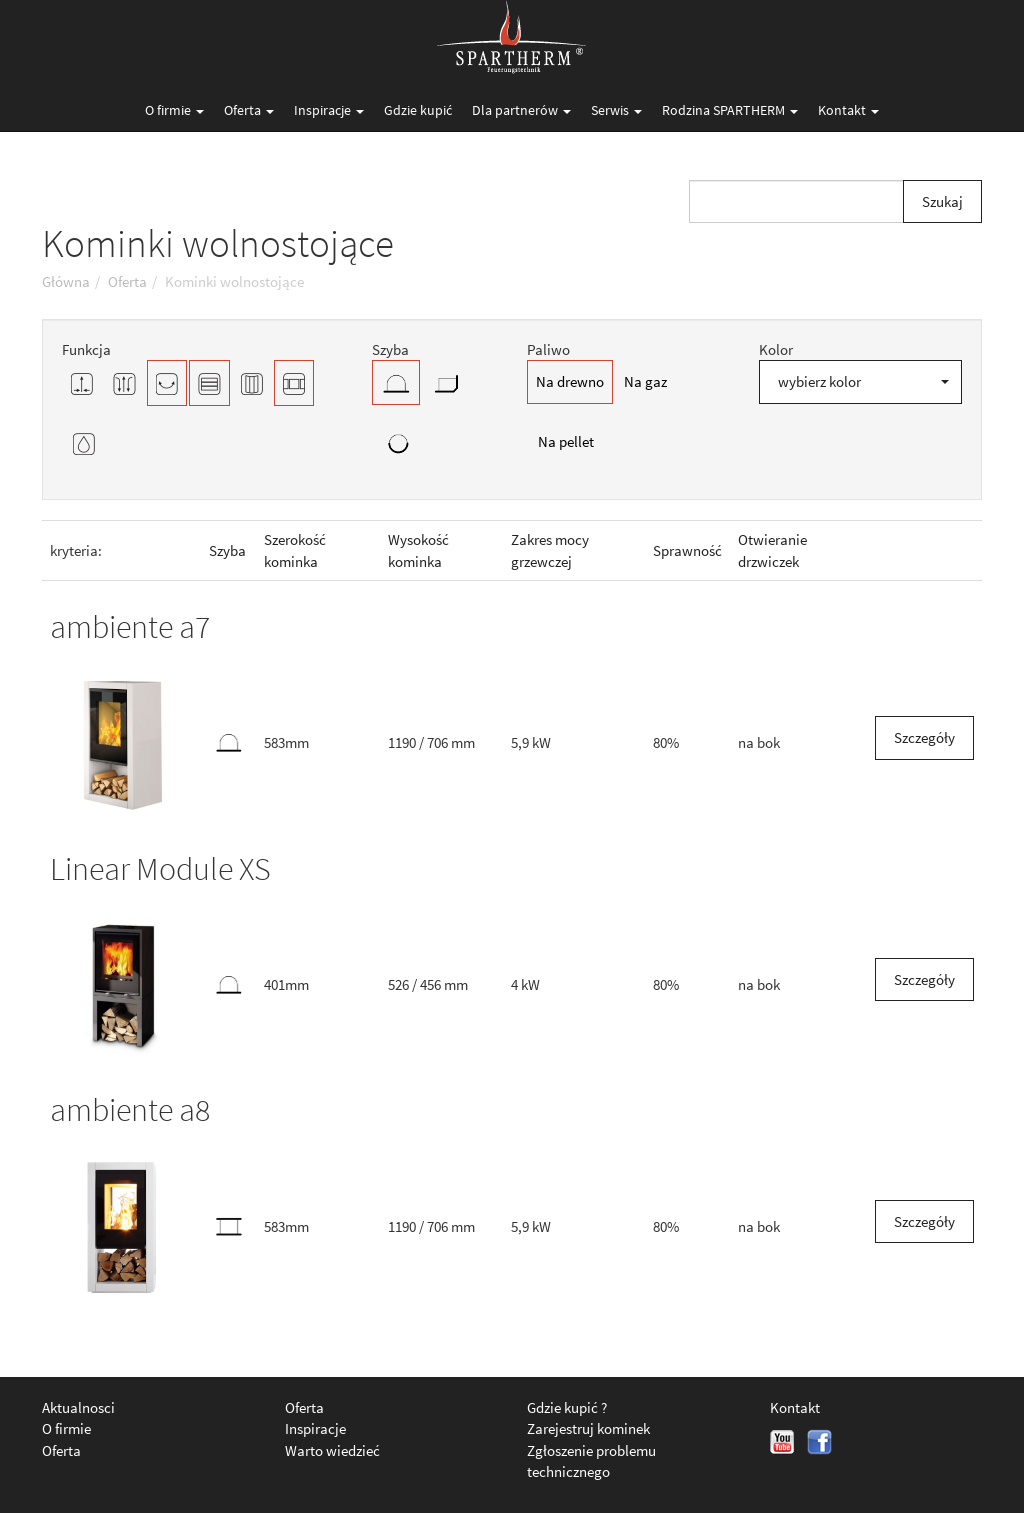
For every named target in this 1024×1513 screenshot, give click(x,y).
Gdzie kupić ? (567, 1407)
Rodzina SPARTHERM (730, 110)
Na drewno (570, 381)
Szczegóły (924, 737)
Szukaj (942, 201)
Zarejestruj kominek (588, 1428)
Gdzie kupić (418, 110)
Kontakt (848, 110)
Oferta (249, 110)
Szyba (227, 550)
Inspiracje (329, 110)
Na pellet (566, 441)
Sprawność (687, 550)
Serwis (616, 110)
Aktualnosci (78, 1407)
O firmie (174, 110)
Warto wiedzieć (332, 1450)
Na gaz (645, 381)
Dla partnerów (521, 110)
